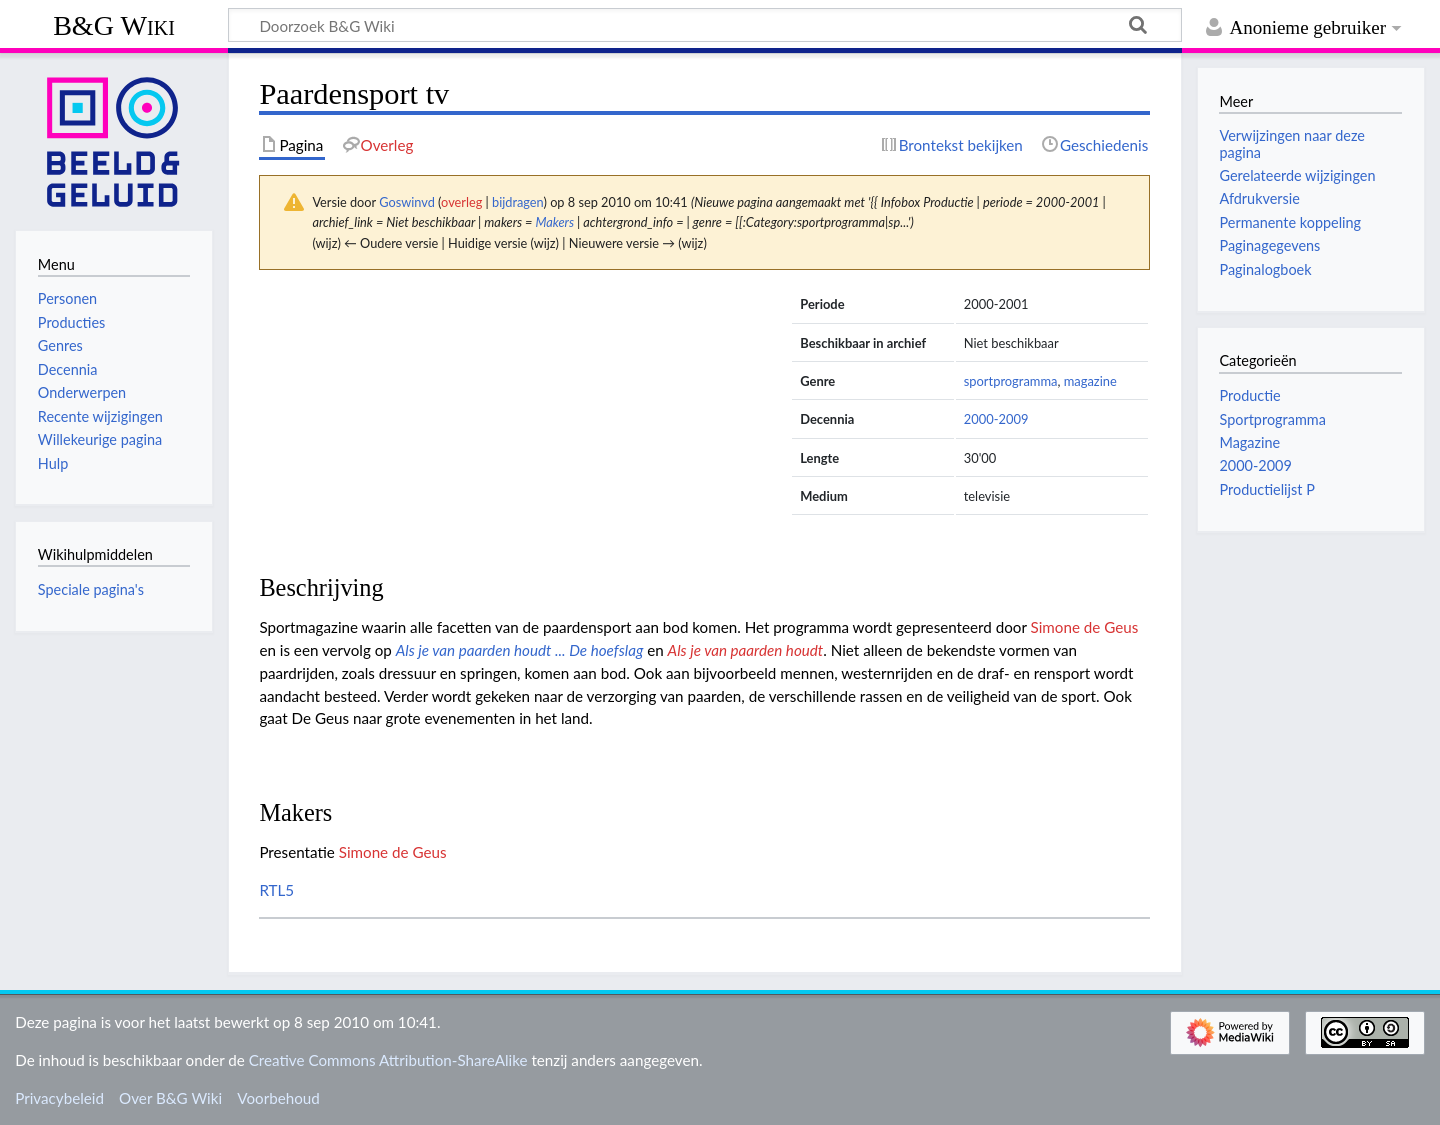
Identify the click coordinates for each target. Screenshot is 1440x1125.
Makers (554, 222)
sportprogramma (1011, 381)
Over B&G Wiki (170, 1098)
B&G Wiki (114, 25)
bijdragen (517, 202)
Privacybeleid (59, 1098)
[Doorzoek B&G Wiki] (705, 25)
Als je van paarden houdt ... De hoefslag (520, 650)
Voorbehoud (278, 1098)
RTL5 (276, 890)
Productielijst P (1266, 489)
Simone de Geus (1085, 627)
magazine (1090, 381)
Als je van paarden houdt (746, 650)
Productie (1249, 395)
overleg (461, 202)
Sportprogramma (1272, 419)
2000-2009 (996, 419)
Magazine (1249, 442)
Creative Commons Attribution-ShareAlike (388, 1060)
